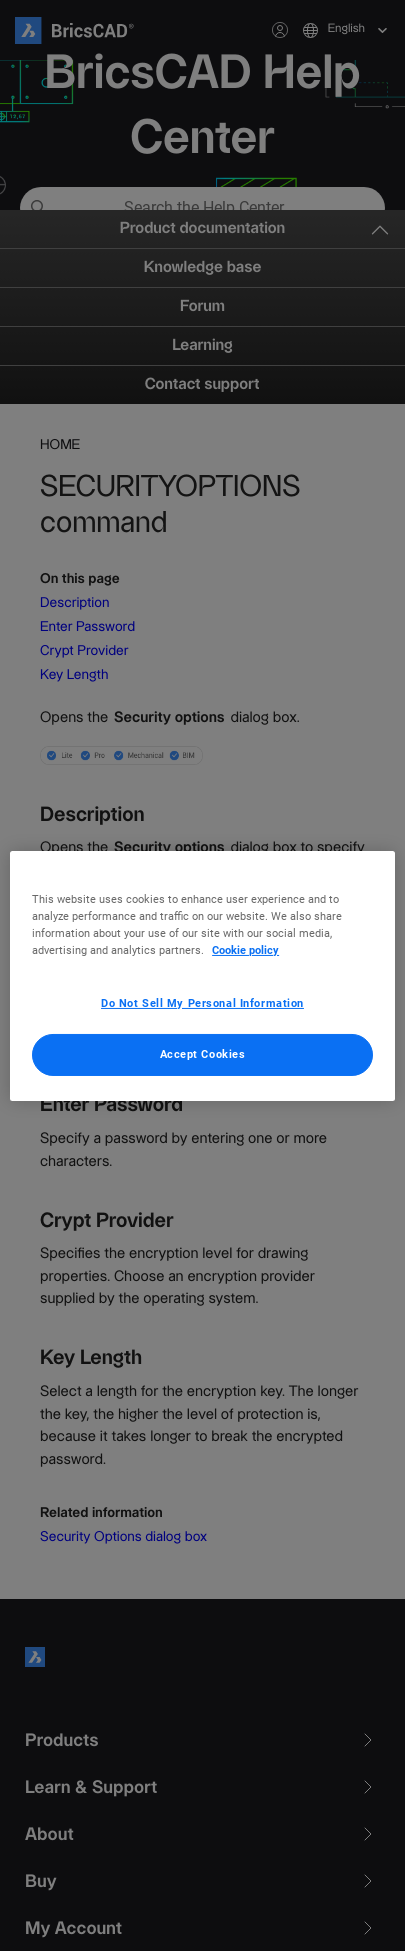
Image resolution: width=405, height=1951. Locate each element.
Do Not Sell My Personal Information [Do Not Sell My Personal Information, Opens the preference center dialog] (202, 1003)
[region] (202, 975)
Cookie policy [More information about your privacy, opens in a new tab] (245, 950)
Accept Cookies (203, 1054)
